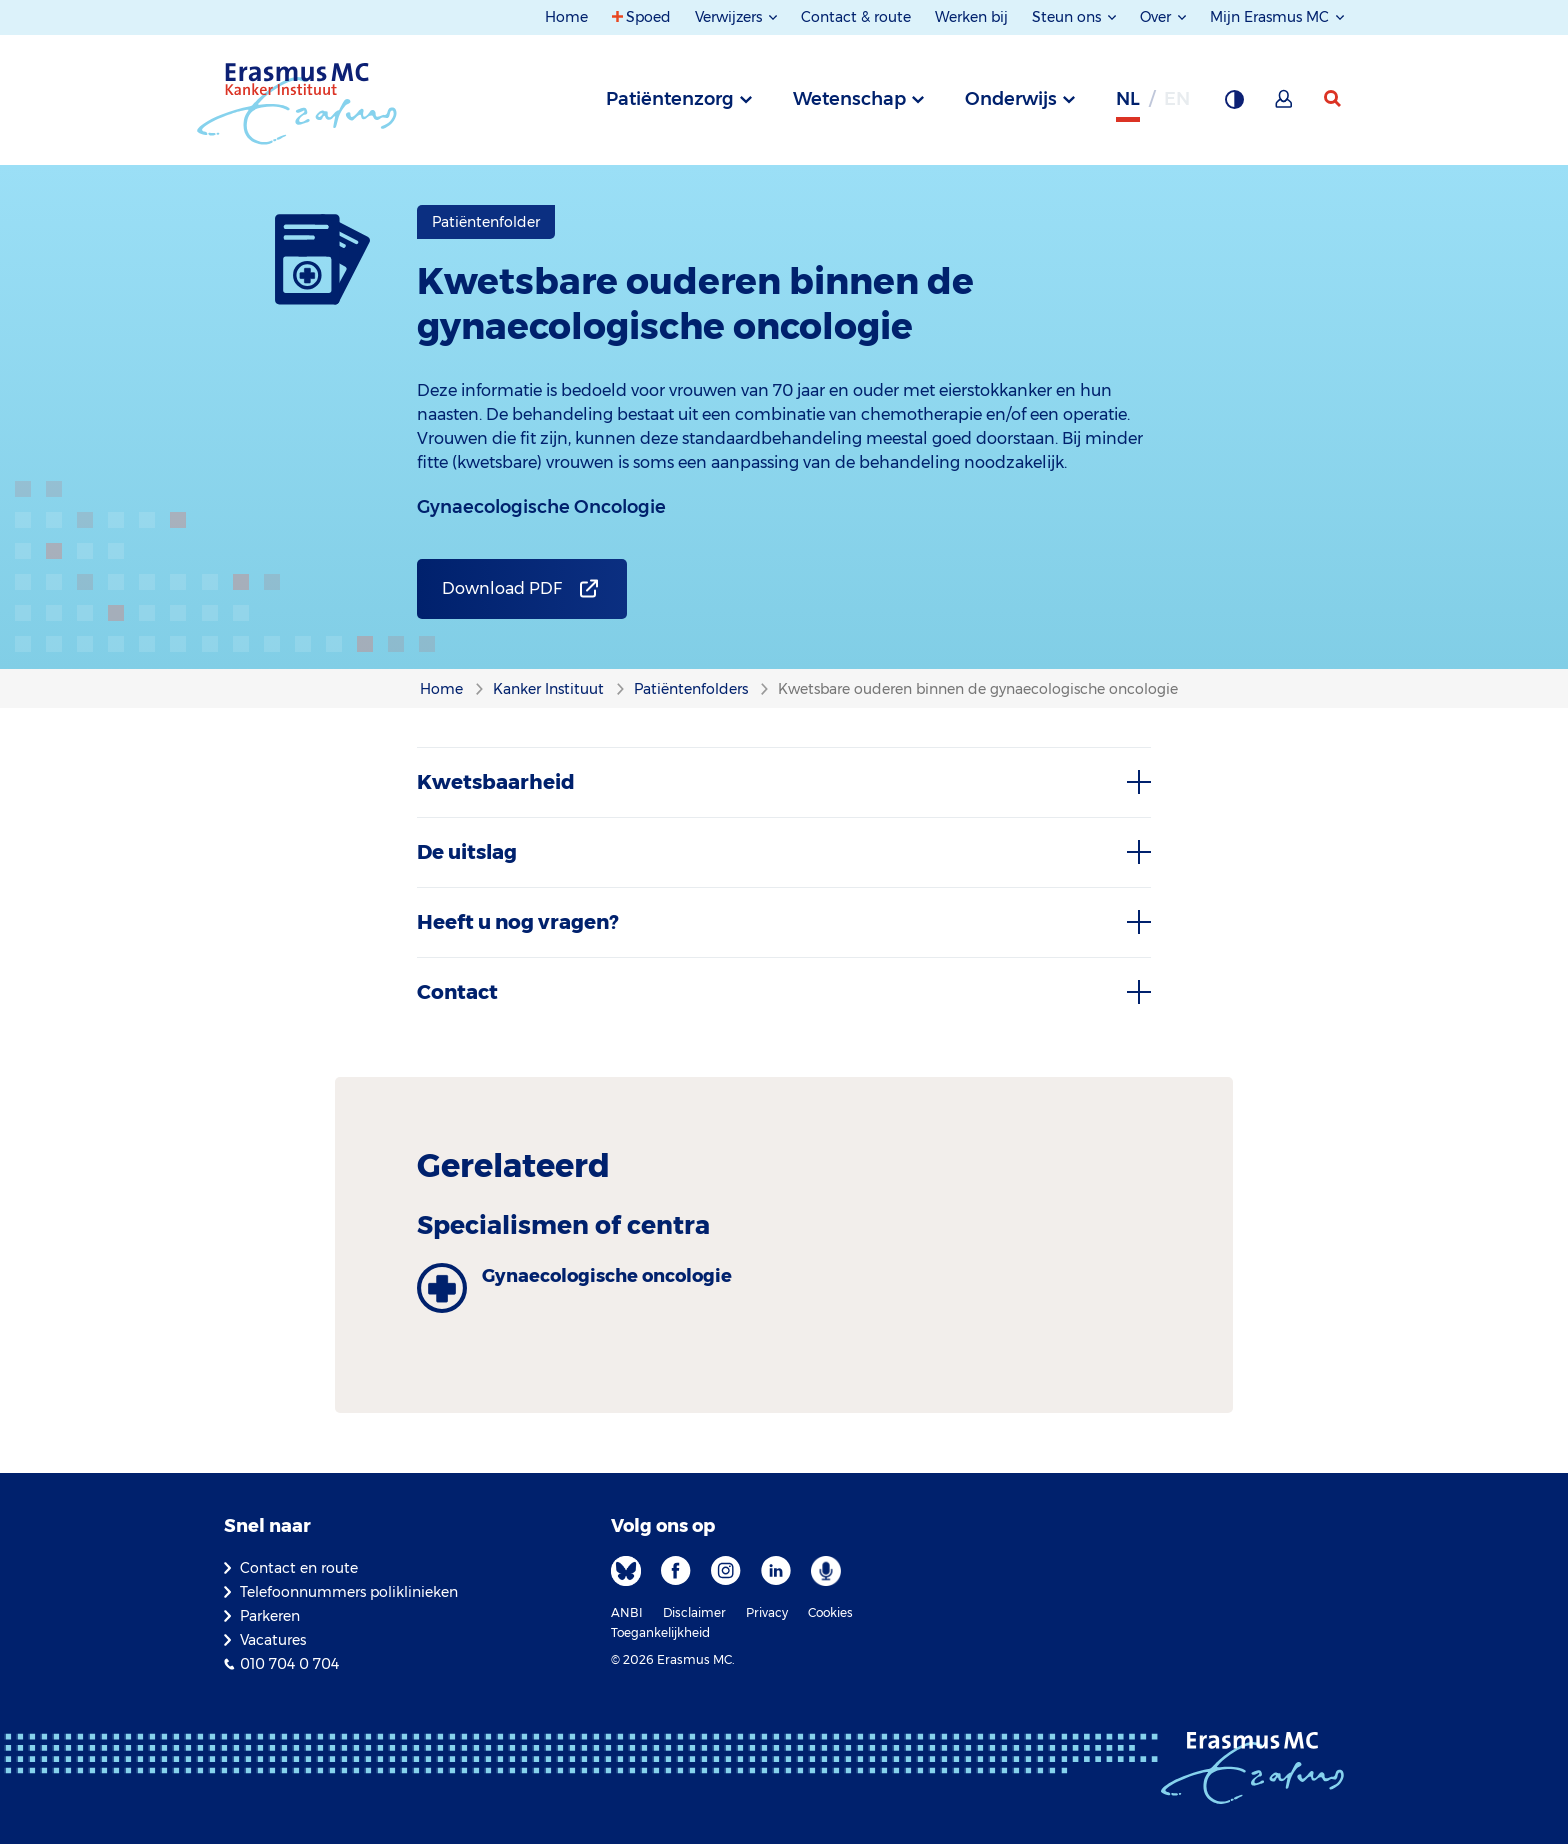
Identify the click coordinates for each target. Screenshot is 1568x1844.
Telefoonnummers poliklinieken (349, 1592)
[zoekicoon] (1334, 99)
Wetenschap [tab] (849, 99)
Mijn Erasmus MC (1271, 17)
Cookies (830, 1612)
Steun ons (1068, 17)
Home (566, 17)
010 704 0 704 (289, 1664)
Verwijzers (730, 17)
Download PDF (502, 588)
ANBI (627, 1612)
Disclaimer (694, 1612)
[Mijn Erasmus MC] (1285, 105)
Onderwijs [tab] (1011, 99)
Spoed (648, 17)
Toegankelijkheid (660, 1632)
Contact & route (856, 17)
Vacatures (273, 1640)
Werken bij (971, 17)
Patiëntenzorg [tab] (670, 99)
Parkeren (270, 1616)
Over (1157, 17)
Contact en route (299, 1568)
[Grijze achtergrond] (1234, 105)
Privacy (767, 1612)
